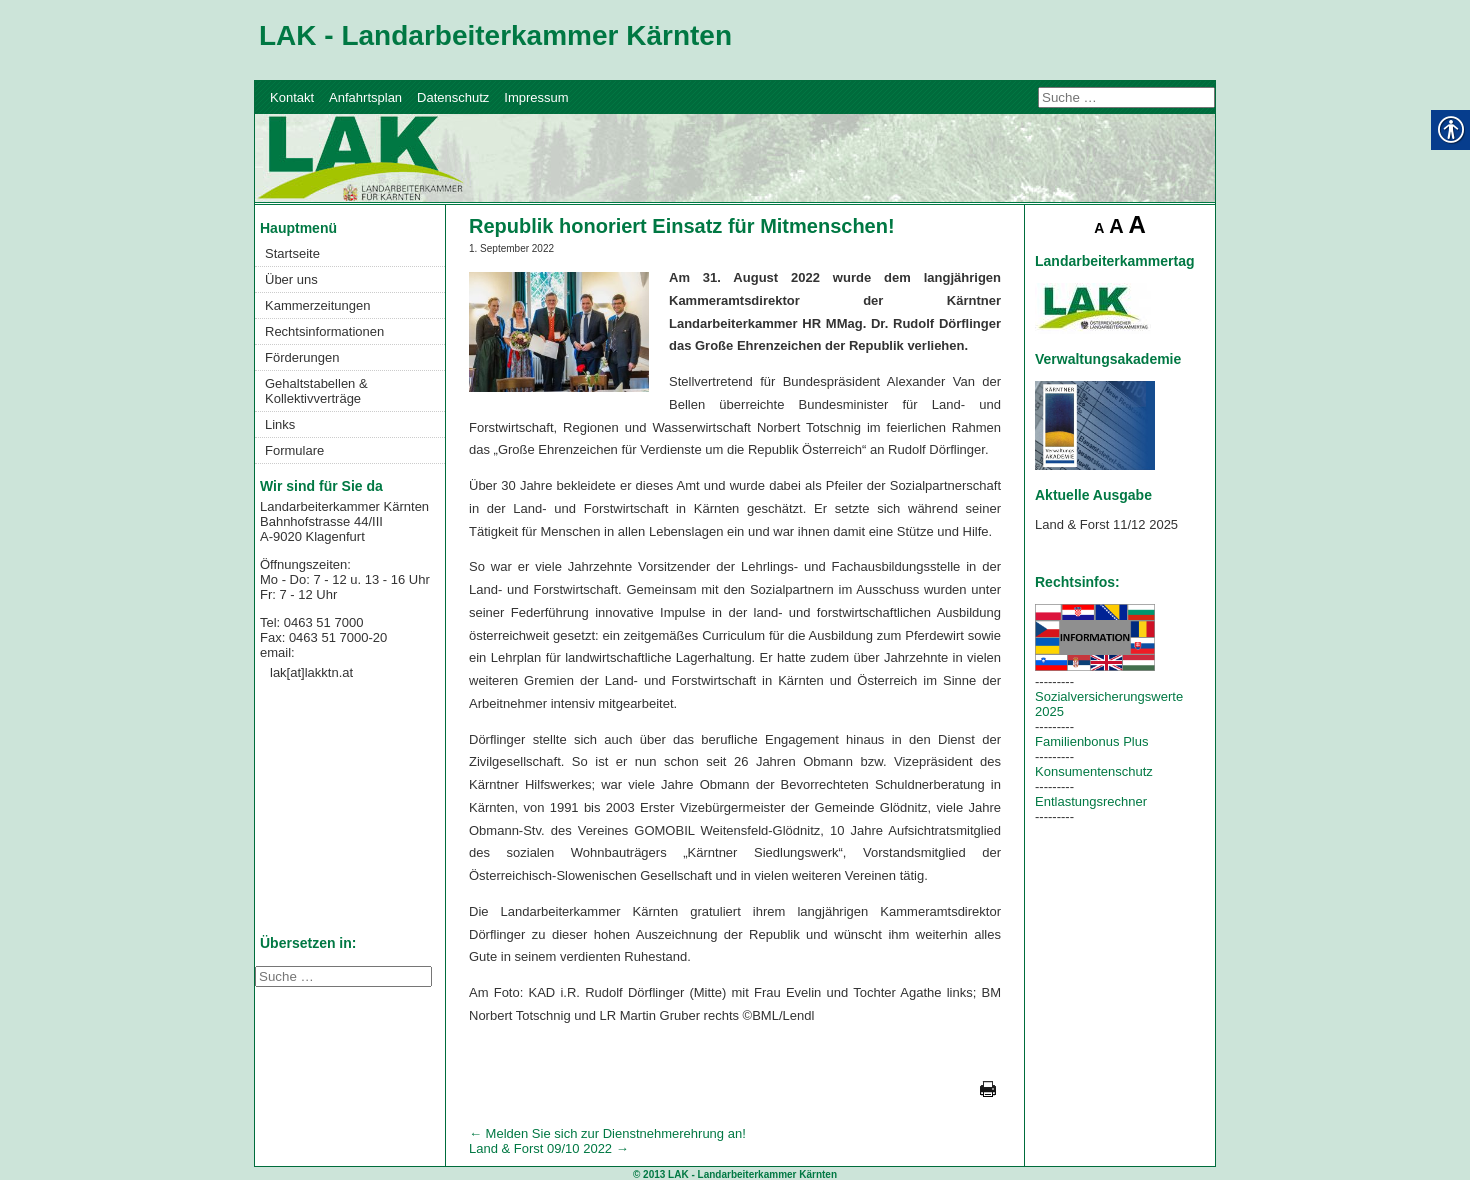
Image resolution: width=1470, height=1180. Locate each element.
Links (280, 424)
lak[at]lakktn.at (311, 672)
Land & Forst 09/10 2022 (549, 1148)
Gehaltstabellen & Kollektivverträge (316, 391)
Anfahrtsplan (365, 97)
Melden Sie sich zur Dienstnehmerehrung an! (607, 1133)
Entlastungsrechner (1091, 801)
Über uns (291, 279)
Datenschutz (453, 97)
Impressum (536, 97)
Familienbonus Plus (1091, 741)
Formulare (294, 450)
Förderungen (302, 357)
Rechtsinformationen (324, 331)
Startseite (292, 253)
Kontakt (292, 97)
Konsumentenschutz (1094, 771)
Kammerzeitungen (318, 305)
